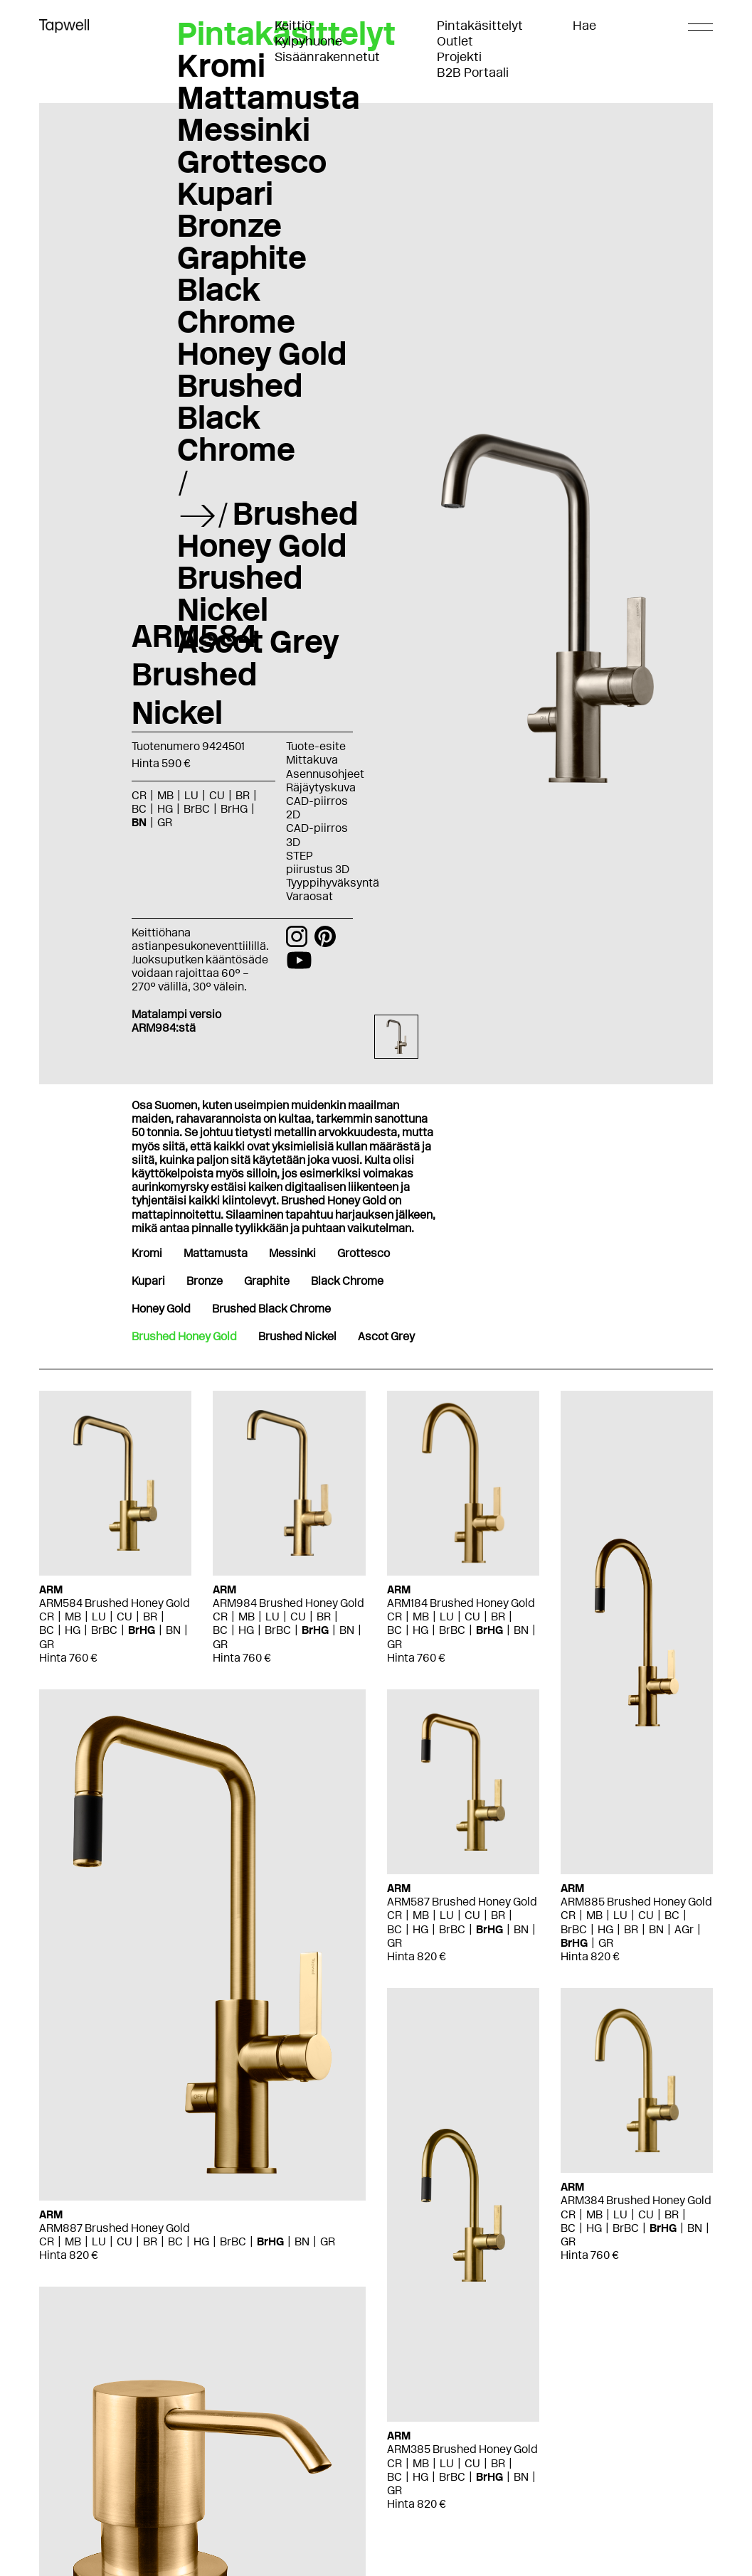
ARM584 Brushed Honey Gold (114, 1603)
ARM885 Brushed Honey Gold (636, 1901)
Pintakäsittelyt (480, 25)
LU (191, 795)
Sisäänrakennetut (327, 57)
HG (165, 809)
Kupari (225, 193)
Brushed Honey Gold (267, 529)
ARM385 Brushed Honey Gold (462, 2449)
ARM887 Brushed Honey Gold (114, 2228)
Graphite (242, 257)
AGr (684, 1929)
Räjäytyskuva (321, 787)
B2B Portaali (473, 72)
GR (164, 822)
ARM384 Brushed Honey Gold (636, 2200)
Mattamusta (268, 97)
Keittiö (293, 25)
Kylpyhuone (308, 41)
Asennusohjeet (325, 774)
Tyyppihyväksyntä (332, 882)
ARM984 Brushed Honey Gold (288, 1603)
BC (139, 809)
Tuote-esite (316, 746)
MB (165, 795)
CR (139, 795)
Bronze (229, 225)
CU (217, 795)
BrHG (234, 809)
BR (242, 795)
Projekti (459, 57)
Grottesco (252, 161)
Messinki (243, 129)
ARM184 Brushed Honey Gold (461, 1603)
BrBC (197, 809)
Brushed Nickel (239, 593)
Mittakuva (312, 759)
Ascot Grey (258, 641)
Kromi (221, 65)
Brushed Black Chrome (239, 417)
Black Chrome (236, 305)
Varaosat (309, 896)
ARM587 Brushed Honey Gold (462, 1901)
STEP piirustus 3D (317, 862)
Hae (584, 25)
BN (139, 822)
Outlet (455, 41)
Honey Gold (261, 353)
